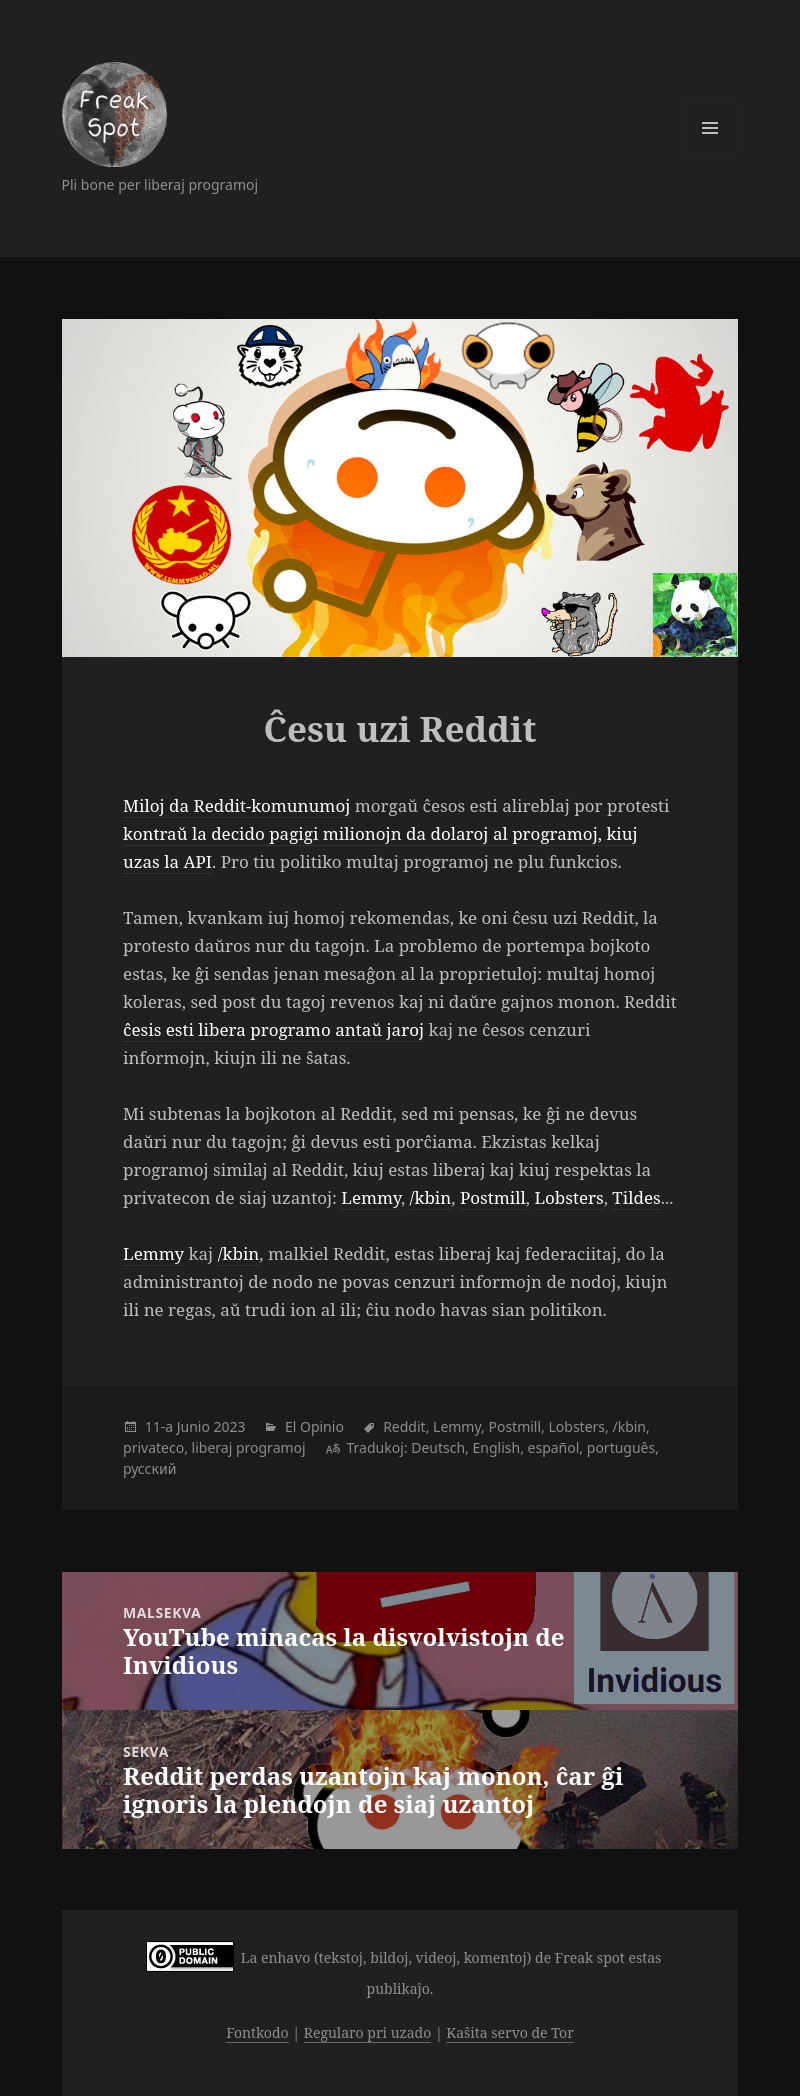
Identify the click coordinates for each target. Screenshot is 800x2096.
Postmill (493, 1197)
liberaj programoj (249, 1447)
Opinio (322, 1426)
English (497, 1447)
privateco (153, 1447)
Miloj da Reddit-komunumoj (236, 805)
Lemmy (371, 1197)
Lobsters (568, 1197)
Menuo (710, 128)
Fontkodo (257, 2032)
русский (149, 1468)
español (554, 1447)
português (621, 1447)
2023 (230, 1426)
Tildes (636, 1197)
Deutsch (438, 1447)
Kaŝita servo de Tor (509, 2032)
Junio (193, 1426)
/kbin (431, 1197)
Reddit (404, 1426)
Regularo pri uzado (368, 2032)
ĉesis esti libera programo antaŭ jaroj (273, 1029)
